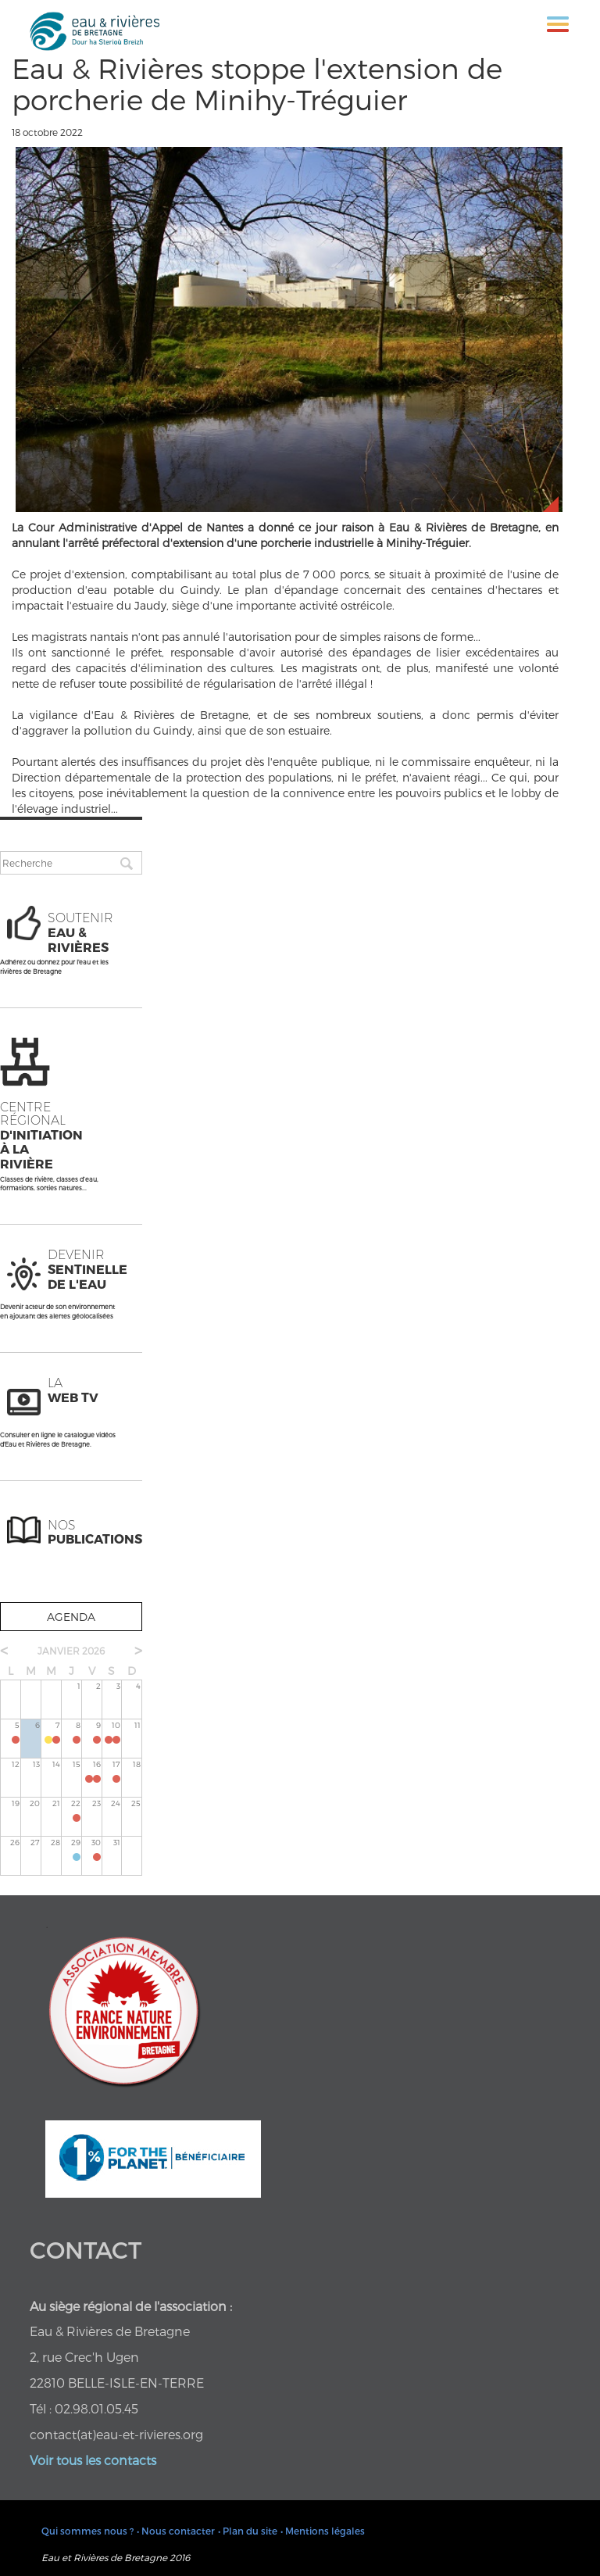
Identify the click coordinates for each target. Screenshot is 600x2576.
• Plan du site (247, 2530)
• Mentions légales (322, 2530)
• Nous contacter (176, 2530)
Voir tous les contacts (93, 2460)
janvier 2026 (71, 1650)
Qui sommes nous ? (87, 2530)
